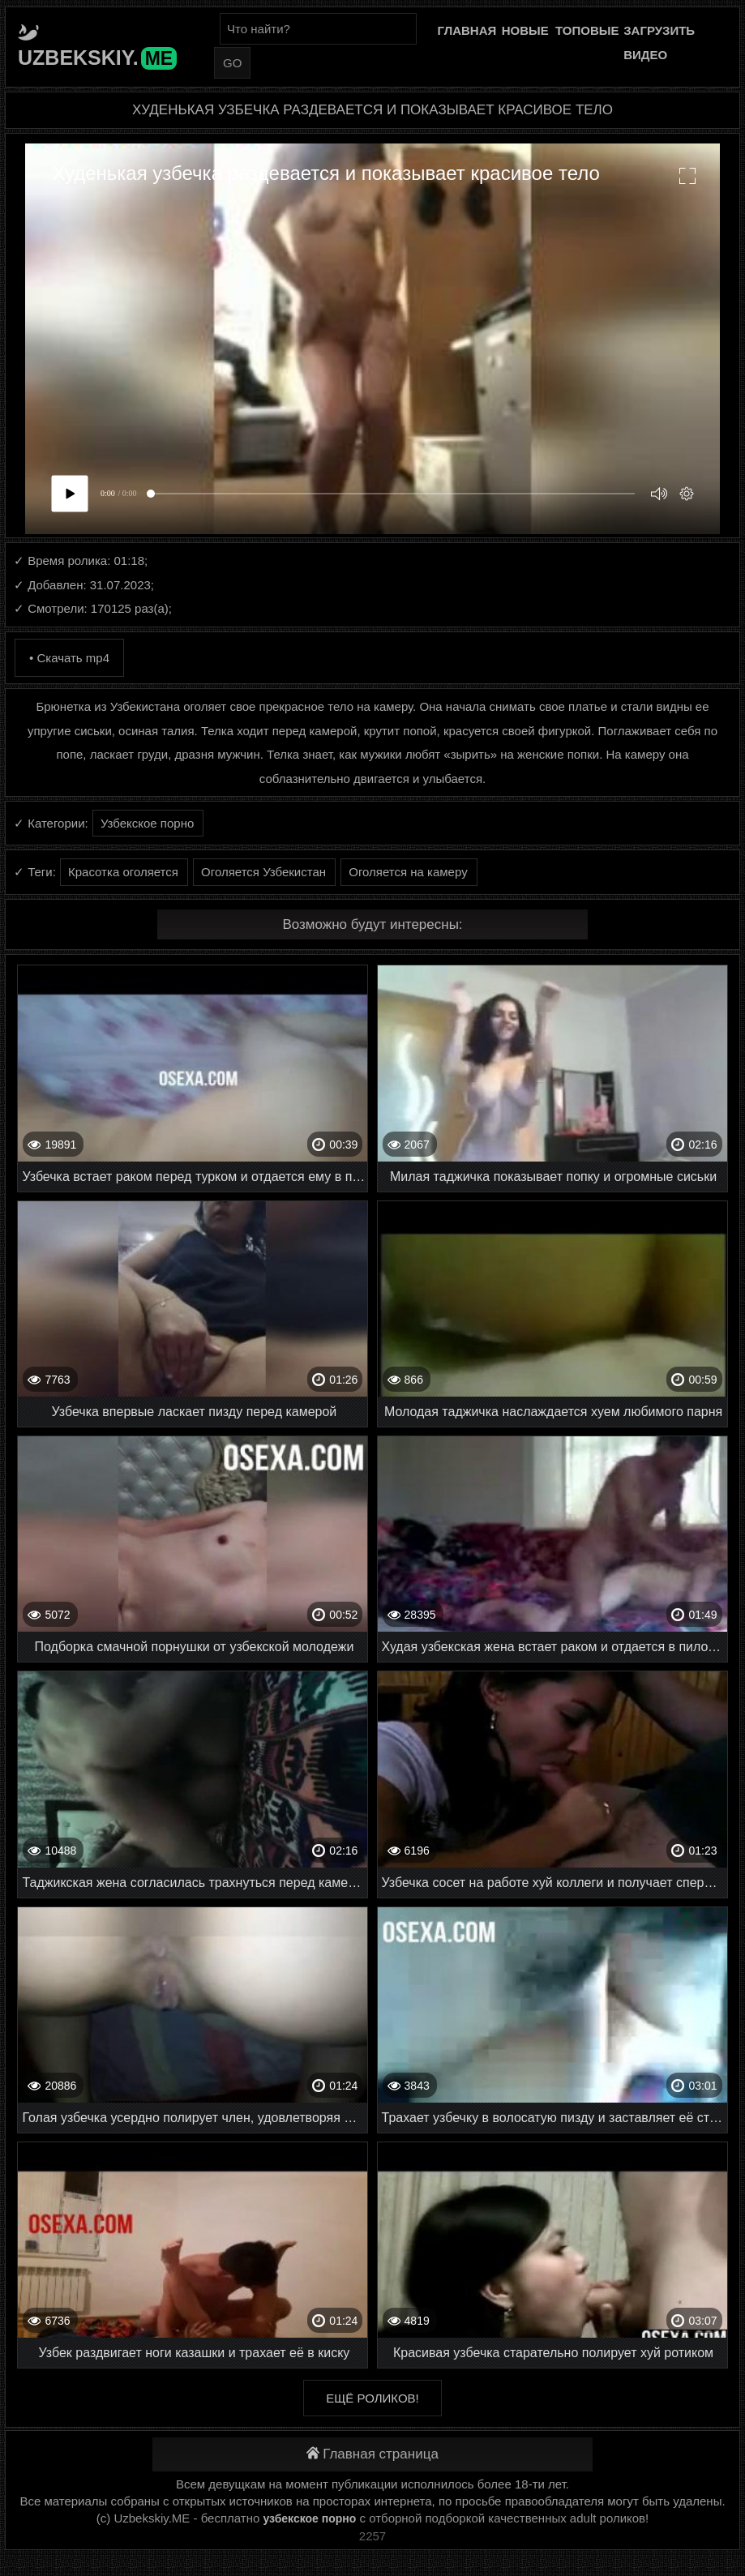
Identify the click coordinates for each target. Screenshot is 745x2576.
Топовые (587, 30)
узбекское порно (309, 2518)
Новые (525, 30)
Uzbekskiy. (97, 57)
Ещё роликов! (372, 2398)
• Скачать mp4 (69, 658)
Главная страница (372, 2454)
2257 (372, 2536)
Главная (467, 30)
